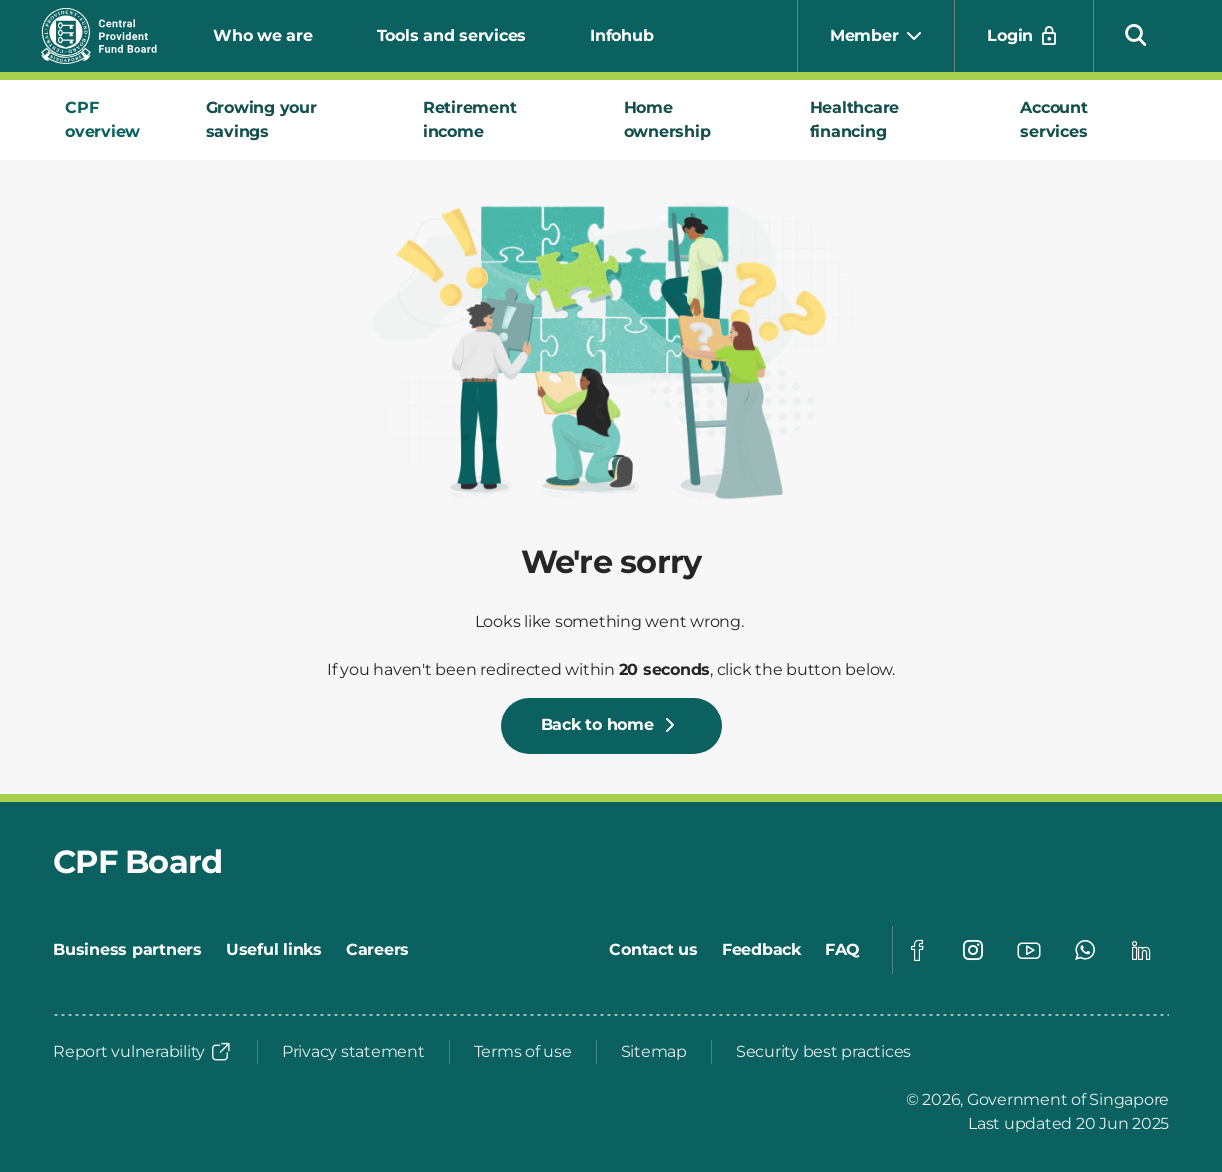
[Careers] (377, 950)
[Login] (1024, 36)
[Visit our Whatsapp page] (1085, 950)
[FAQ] (842, 950)
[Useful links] (274, 950)
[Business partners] (127, 950)
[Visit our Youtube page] (1029, 950)
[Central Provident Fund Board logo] (111, 36)
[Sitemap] (654, 1052)
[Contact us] (653, 950)
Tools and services (452, 35)
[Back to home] (611, 726)
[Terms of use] (523, 1052)
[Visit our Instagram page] (973, 950)
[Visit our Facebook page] (917, 950)
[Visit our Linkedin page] (1141, 950)
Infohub (621, 35)
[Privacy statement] (353, 1052)
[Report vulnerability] (143, 1052)
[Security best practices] (823, 1052)
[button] (1136, 34)
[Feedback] (761, 950)
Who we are (263, 35)
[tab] (111, 120)
